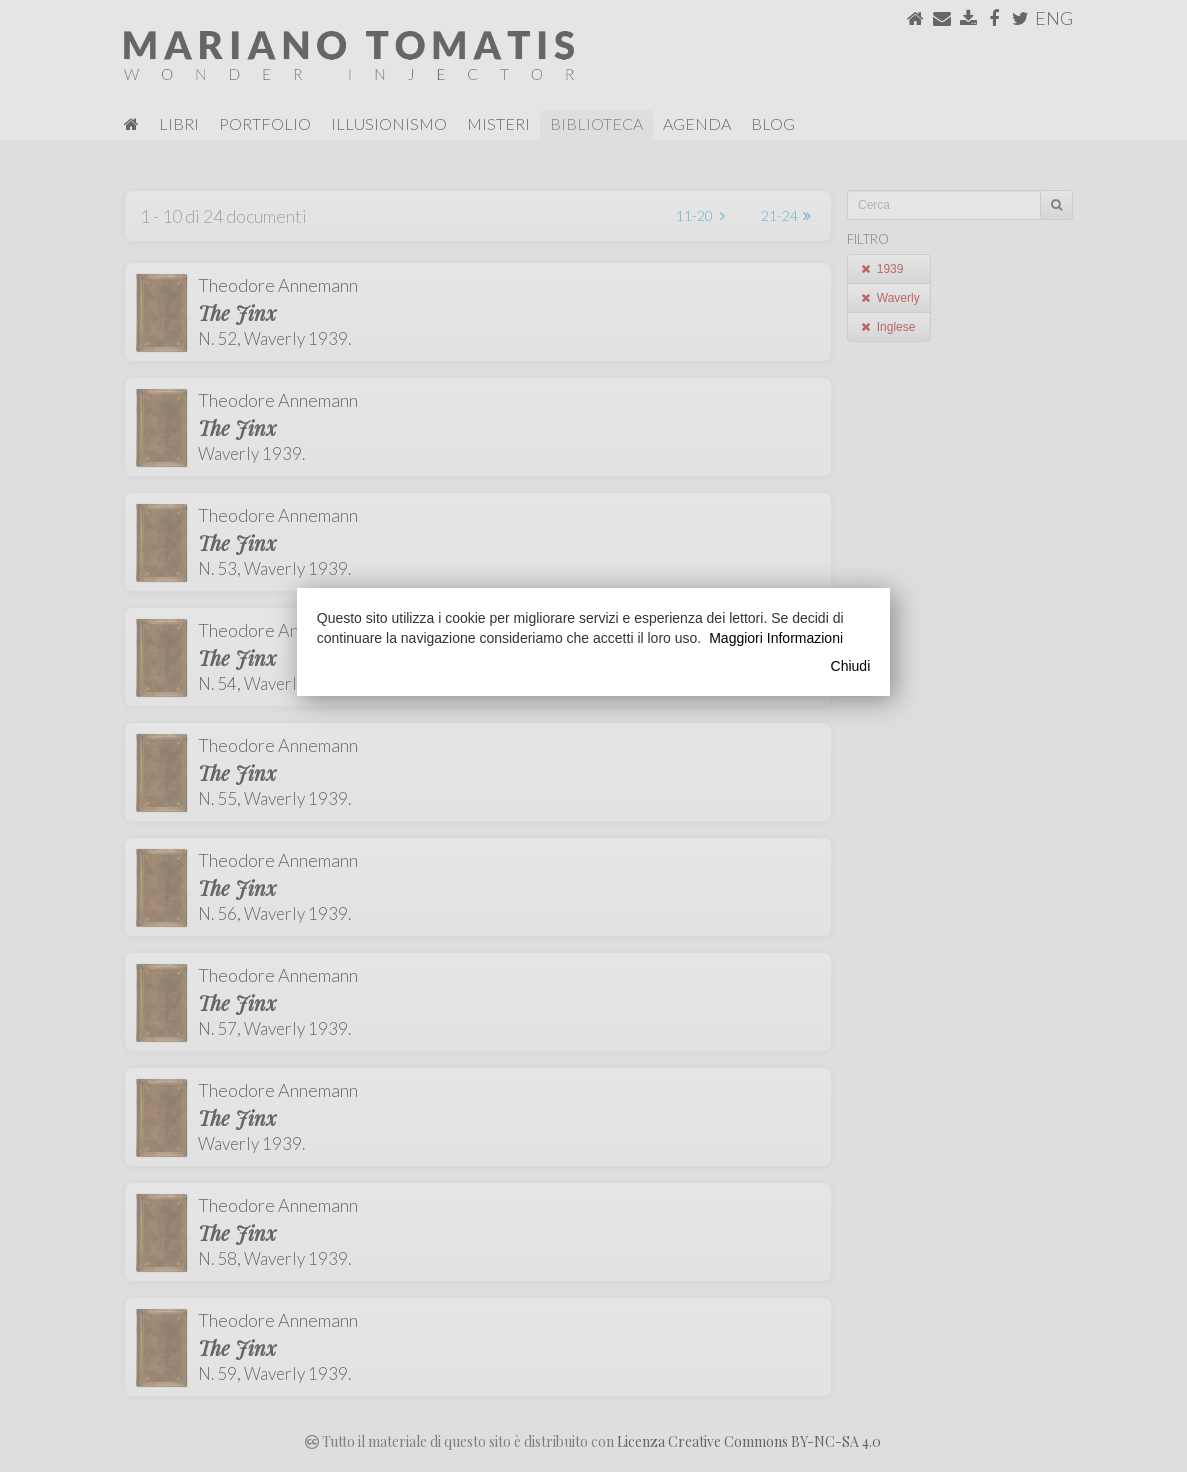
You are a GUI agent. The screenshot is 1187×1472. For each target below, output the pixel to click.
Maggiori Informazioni (776, 638)
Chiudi (851, 666)
